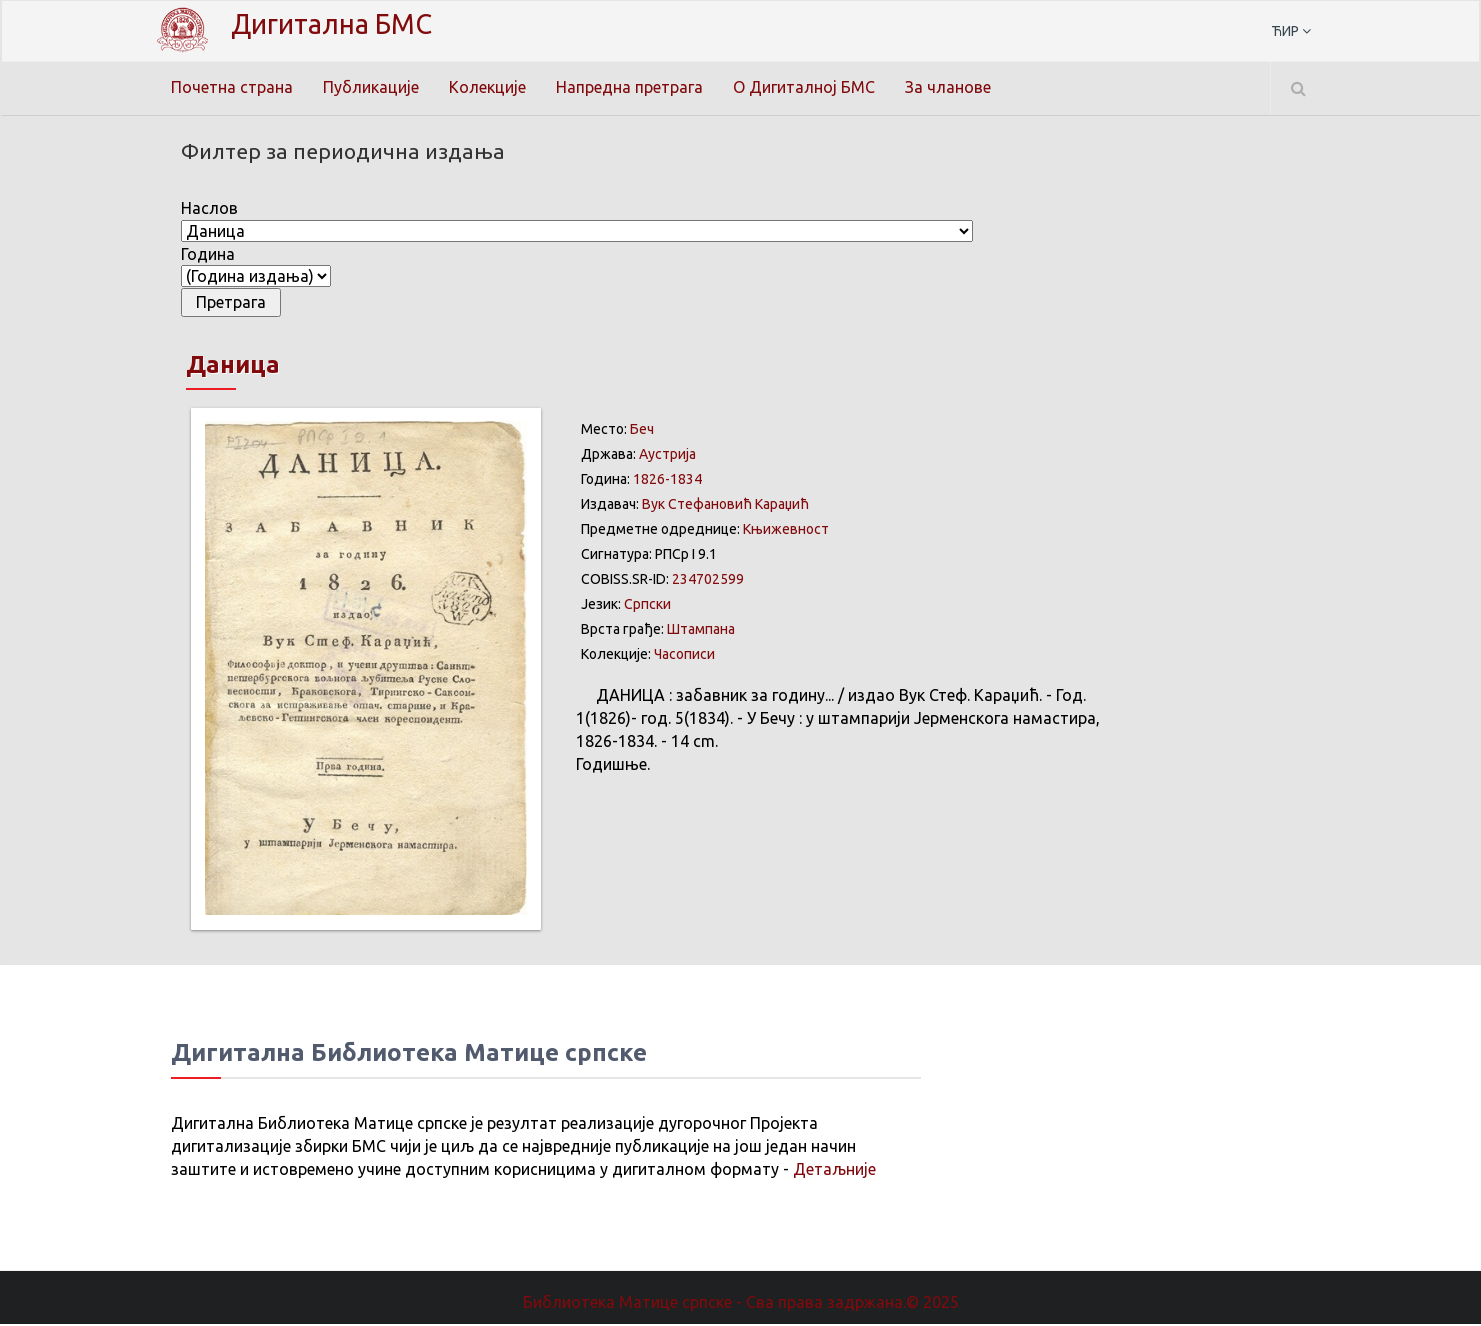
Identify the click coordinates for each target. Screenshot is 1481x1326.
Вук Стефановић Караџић (725, 506)
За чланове (948, 87)
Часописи (684, 656)
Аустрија (667, 456)
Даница (233, 366)
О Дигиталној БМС (804, 87)
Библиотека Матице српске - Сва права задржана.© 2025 (741, 1304)
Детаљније (834, 1171)
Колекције (487, 87)
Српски (647, 606)
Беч (642, 431)
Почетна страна (232, 87)
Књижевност (786, 531)
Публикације (371, 87)
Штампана (701, 631)
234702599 (708, 581)
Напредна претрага (629, 87)
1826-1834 (667, 481)
